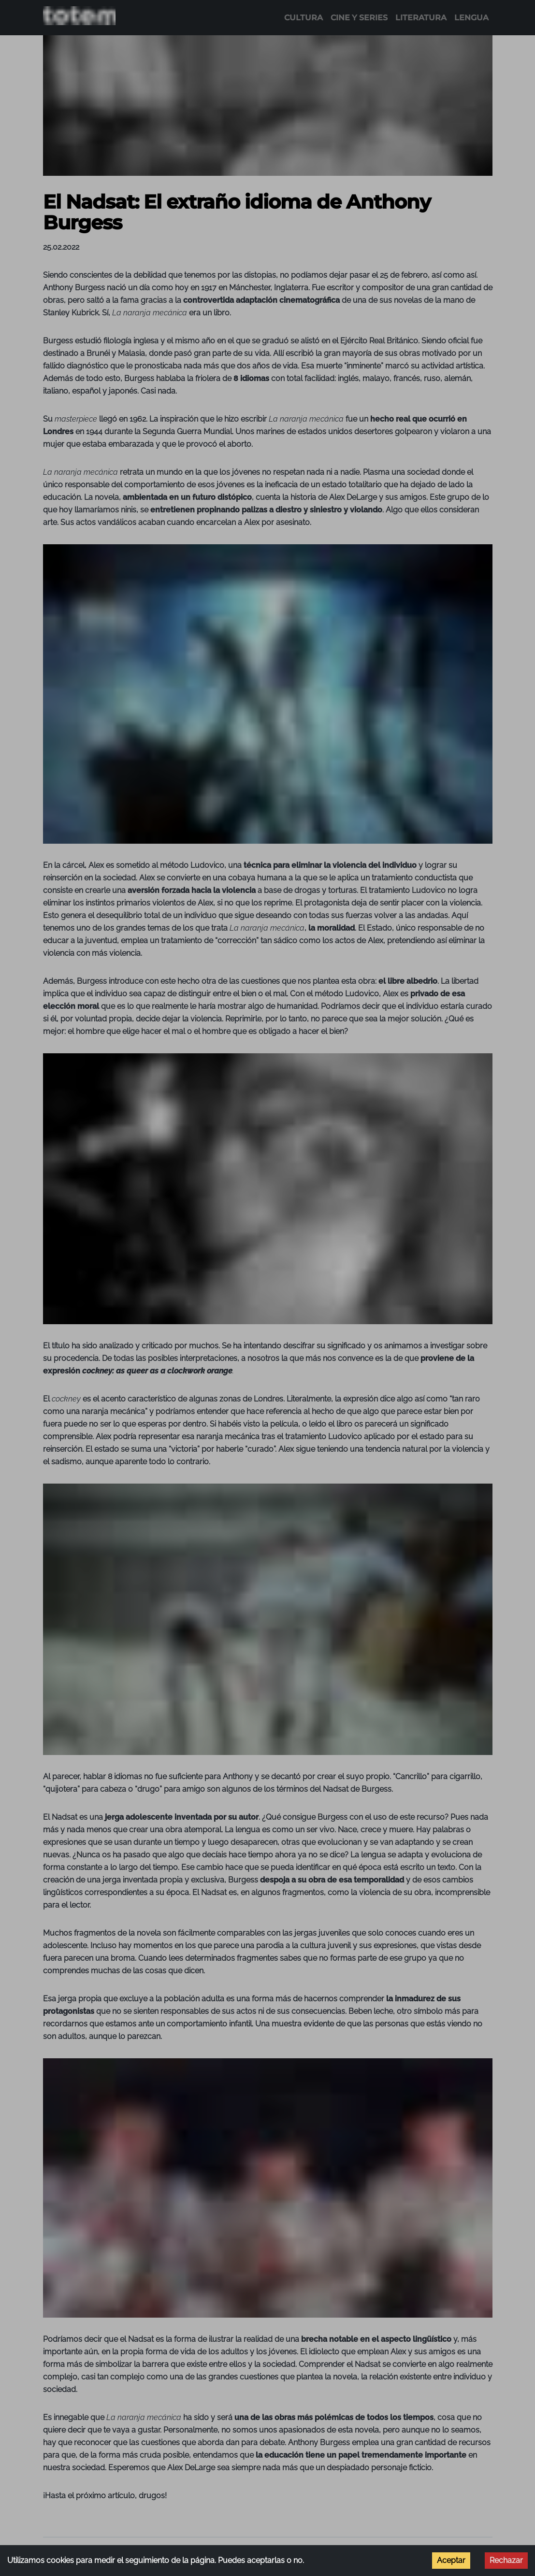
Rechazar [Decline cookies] (506, 2560)
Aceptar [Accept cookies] (451, 2560)
